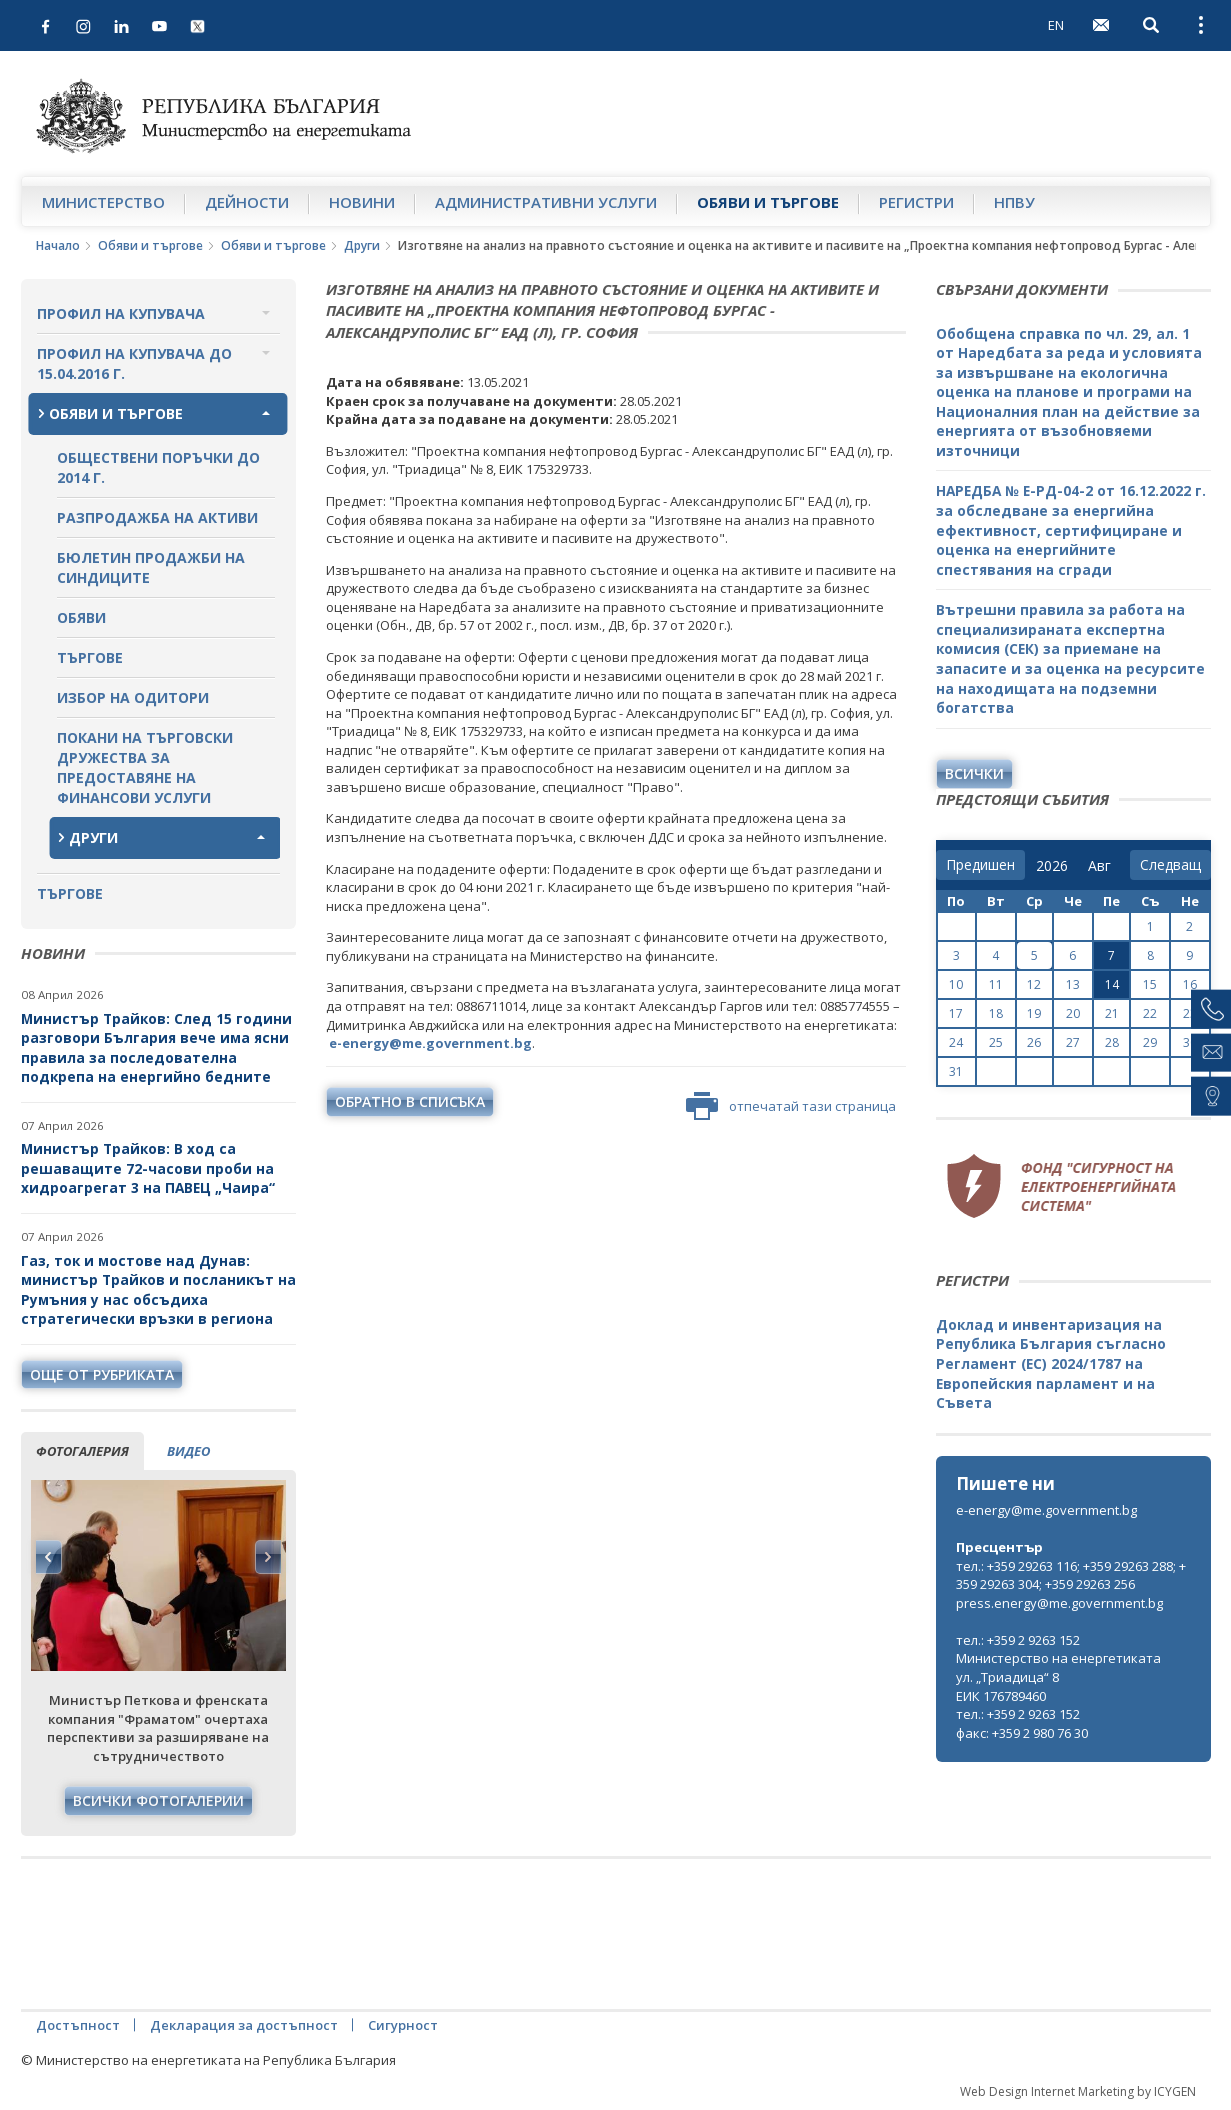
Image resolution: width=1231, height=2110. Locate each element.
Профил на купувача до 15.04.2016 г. (134, 363)
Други (362, 245)
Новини (362, 202)
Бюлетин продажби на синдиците (151, 567)
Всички (974, 773)
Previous (49, 1557)
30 (1190, 1042)
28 (1112, 1042)
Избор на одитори (133, 697)
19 (1034, 1013)
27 (1073, 1042)
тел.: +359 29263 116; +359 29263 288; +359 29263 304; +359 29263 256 (1071, 1575)
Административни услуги (546, 202)
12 (1034, 984)
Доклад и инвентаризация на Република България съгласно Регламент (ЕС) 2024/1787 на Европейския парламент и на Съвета (1051, 1363)
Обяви (81, 617)
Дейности (247, 202)
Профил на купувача (121, 313)
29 (1150, 1042)
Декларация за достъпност (244, 2025)
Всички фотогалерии (158, 1800)
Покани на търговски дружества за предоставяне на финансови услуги (145, 767)
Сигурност (403, 2025)
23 (1190, 1013)
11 (996, 984)
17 (956, 1013)
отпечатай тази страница (791, 1106)
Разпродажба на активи (157, 517)
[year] (1052, 866)
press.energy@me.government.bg (1059, 1603)
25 (996, 1042)
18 (996, 1013)
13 (1073, 984)
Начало (58, 245)
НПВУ (1014, 202)
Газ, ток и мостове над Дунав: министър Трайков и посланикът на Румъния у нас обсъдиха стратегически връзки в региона (158, 1290)
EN (1056, 25)
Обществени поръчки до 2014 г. (158, 467)
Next (268, 1557)
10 (956, 984)
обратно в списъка (410, 1101)
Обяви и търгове (768, 202)
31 (956, 1071)
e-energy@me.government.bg (1046, 1510)
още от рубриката (102, 1374)
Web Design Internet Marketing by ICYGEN (1078, 2091)
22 (1150, 1013)
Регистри (916, 202)
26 (1034, 1042)
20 (1073, 1013)
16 (1190, 984)
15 (1150, 984)
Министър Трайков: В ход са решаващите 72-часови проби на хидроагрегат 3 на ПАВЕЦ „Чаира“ (150, 1168)
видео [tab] (188, 1451)
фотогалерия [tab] (82, 1451)
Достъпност (78, 2025)
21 (1112, 1013)
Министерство (103, 202)
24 (956, 1042)
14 (1112, 984)
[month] (1103, 866)
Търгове (90, 657)
